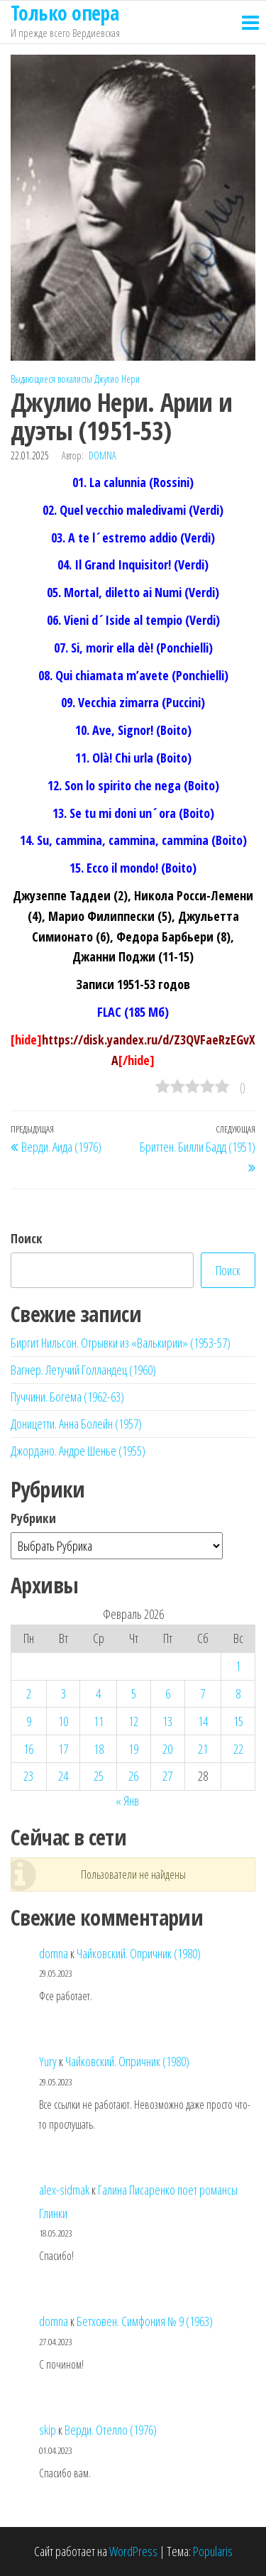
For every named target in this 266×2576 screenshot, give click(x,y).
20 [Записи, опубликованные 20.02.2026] (167, 1748)
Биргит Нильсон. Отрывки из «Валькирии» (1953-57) (121, 1342)
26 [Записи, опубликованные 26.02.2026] (133, 1775)
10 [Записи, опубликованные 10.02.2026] (63, 1721)
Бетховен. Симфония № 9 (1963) (145, 2321)
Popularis (213, 2551)
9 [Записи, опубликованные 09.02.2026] (28, 1721)
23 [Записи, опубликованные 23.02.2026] (28, 1775)
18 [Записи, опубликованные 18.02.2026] (99, 1748)
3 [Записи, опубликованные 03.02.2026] (63, 1693)
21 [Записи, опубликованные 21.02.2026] (203, 1748)
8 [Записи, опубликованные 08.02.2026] (237, 1693)
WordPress (133, 2551)
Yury (48, 2061)
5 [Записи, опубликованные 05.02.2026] (133, 1693)
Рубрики (33, 1518)
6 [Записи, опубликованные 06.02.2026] (167, 1693)
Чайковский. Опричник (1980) (139, 1953)
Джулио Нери (117, 379)
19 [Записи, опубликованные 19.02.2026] (133, 1748)
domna (102, 455)
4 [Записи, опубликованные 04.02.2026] (98, 1693)
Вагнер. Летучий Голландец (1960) (83, 1369)
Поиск (27, 1238)
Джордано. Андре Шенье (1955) (78, 1450)
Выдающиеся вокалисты (51, 379)
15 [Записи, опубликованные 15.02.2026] (238, 1721)
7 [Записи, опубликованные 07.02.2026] (202, 1693)
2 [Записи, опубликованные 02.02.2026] (28, 1693)
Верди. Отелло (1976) (111, 2429)
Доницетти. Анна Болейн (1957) (76, 1423)
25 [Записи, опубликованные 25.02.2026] (99, 1775)
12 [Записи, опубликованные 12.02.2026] (133, 1721)
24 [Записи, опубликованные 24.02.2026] (63, 1775)
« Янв (127, 1800)
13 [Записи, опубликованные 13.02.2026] (167, 1721)
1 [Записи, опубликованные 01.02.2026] (237, 1665)
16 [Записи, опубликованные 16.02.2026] (28, 1748)
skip (47, 2429)
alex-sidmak (64, 2189)
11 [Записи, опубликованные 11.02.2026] (99, 1721)
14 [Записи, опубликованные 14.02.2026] (203, 1721)
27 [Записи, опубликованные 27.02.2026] (167, 1775)
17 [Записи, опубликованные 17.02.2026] (63, 1748)
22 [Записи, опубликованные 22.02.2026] (238, 1748)
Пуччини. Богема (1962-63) (67, 1396)
